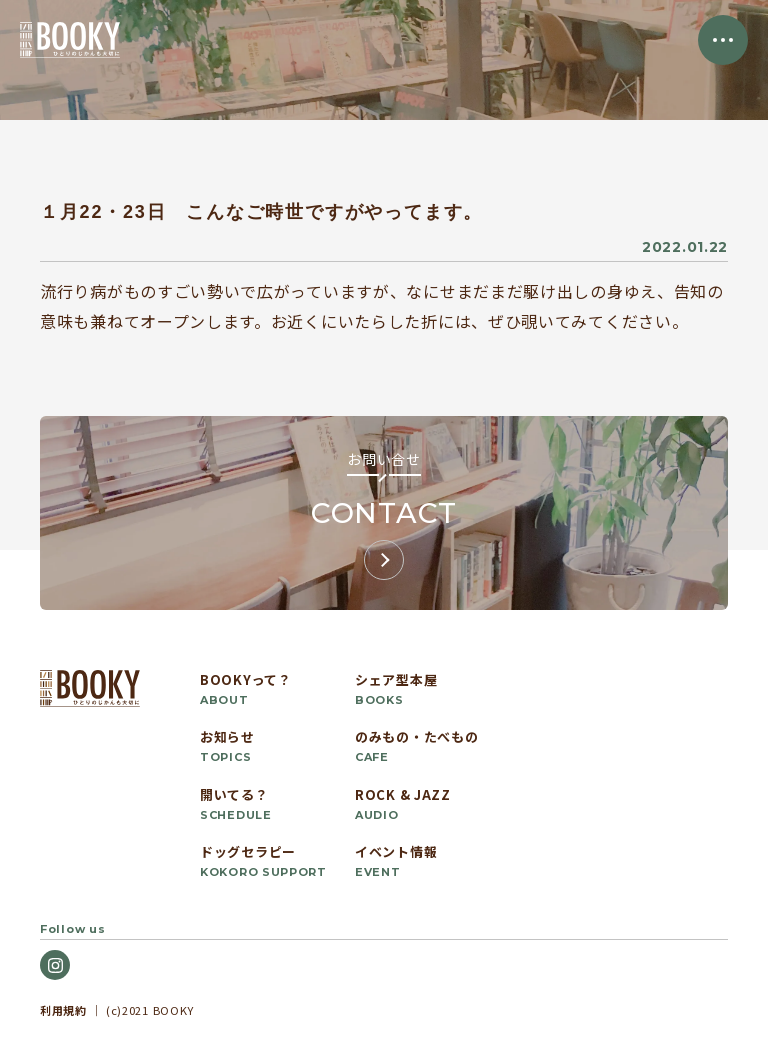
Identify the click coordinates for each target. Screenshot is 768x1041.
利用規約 (63, 1010)
